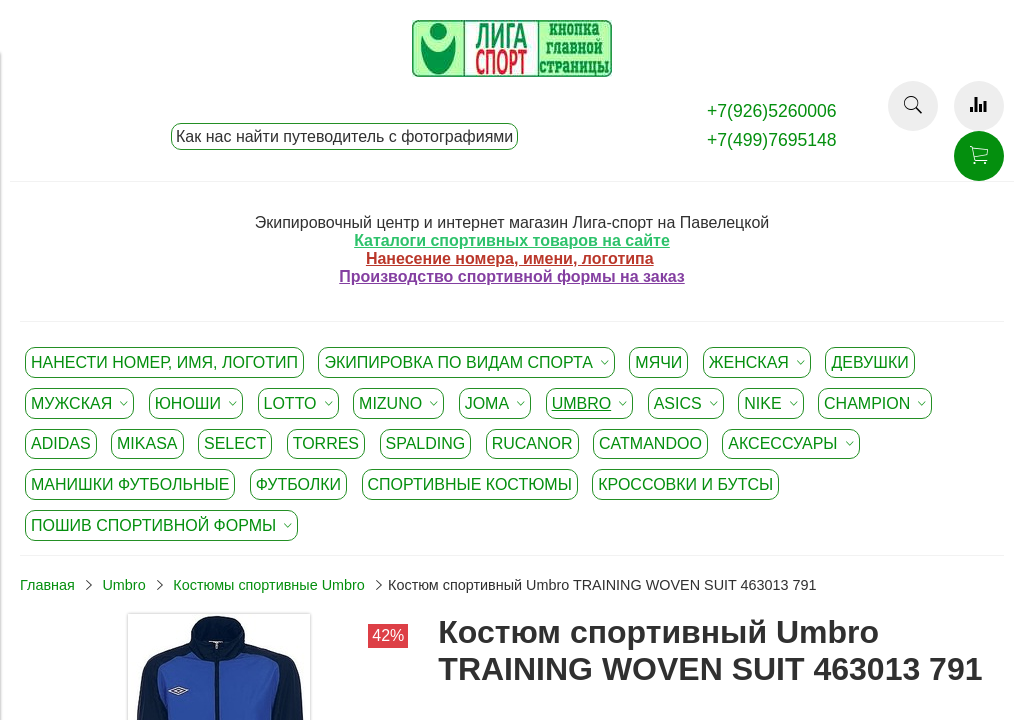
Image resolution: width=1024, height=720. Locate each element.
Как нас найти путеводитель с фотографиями (344, 136)
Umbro (123, 585)
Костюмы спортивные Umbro (268, 585)
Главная (47, 585)
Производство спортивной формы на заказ (511, 276)
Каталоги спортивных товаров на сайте (512, 240)
